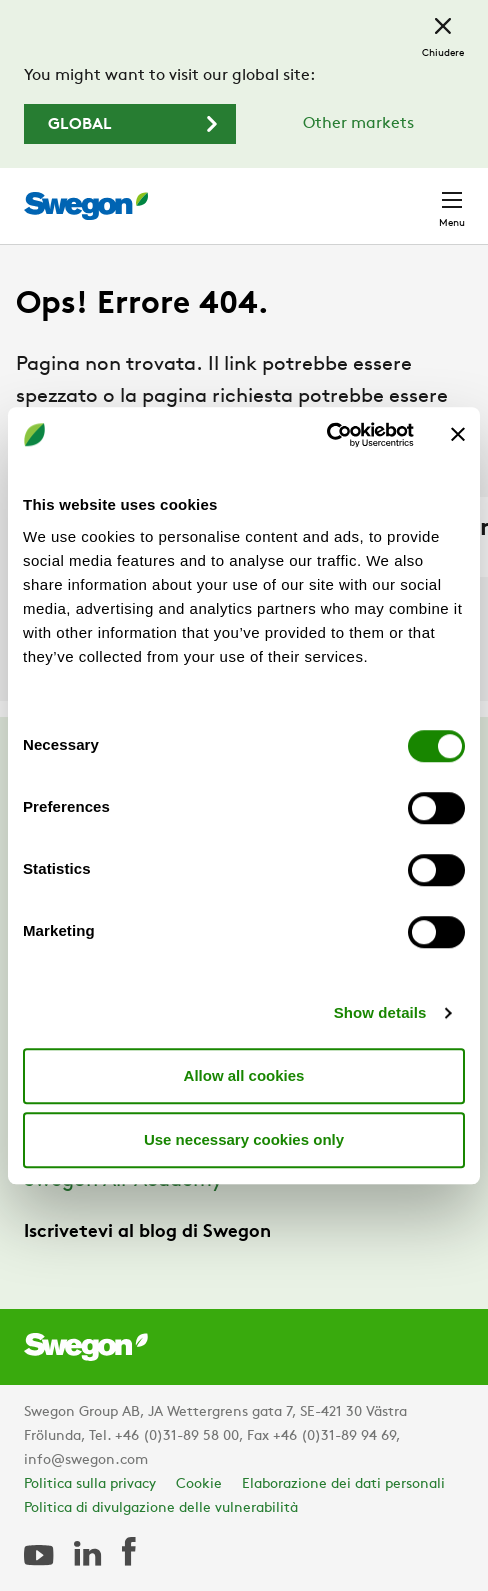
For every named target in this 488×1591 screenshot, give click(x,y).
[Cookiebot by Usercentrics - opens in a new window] (326, 435)
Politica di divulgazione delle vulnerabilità (161, 1508)
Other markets (358, 124)
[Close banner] (458, 435)
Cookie (199, 1484)
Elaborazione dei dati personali (343, 1484)
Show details (380, 1012)
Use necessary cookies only (244, 1139)
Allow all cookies (244, 1075)
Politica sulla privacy (90, 1484)
